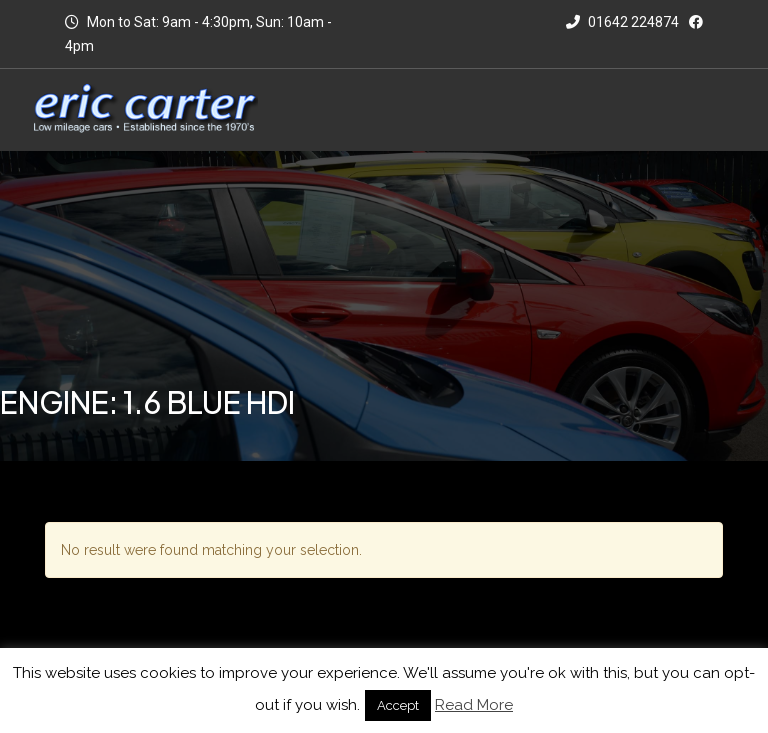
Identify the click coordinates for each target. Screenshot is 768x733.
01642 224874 (622, 22)
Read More (474, 705)
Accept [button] (398, 705)
